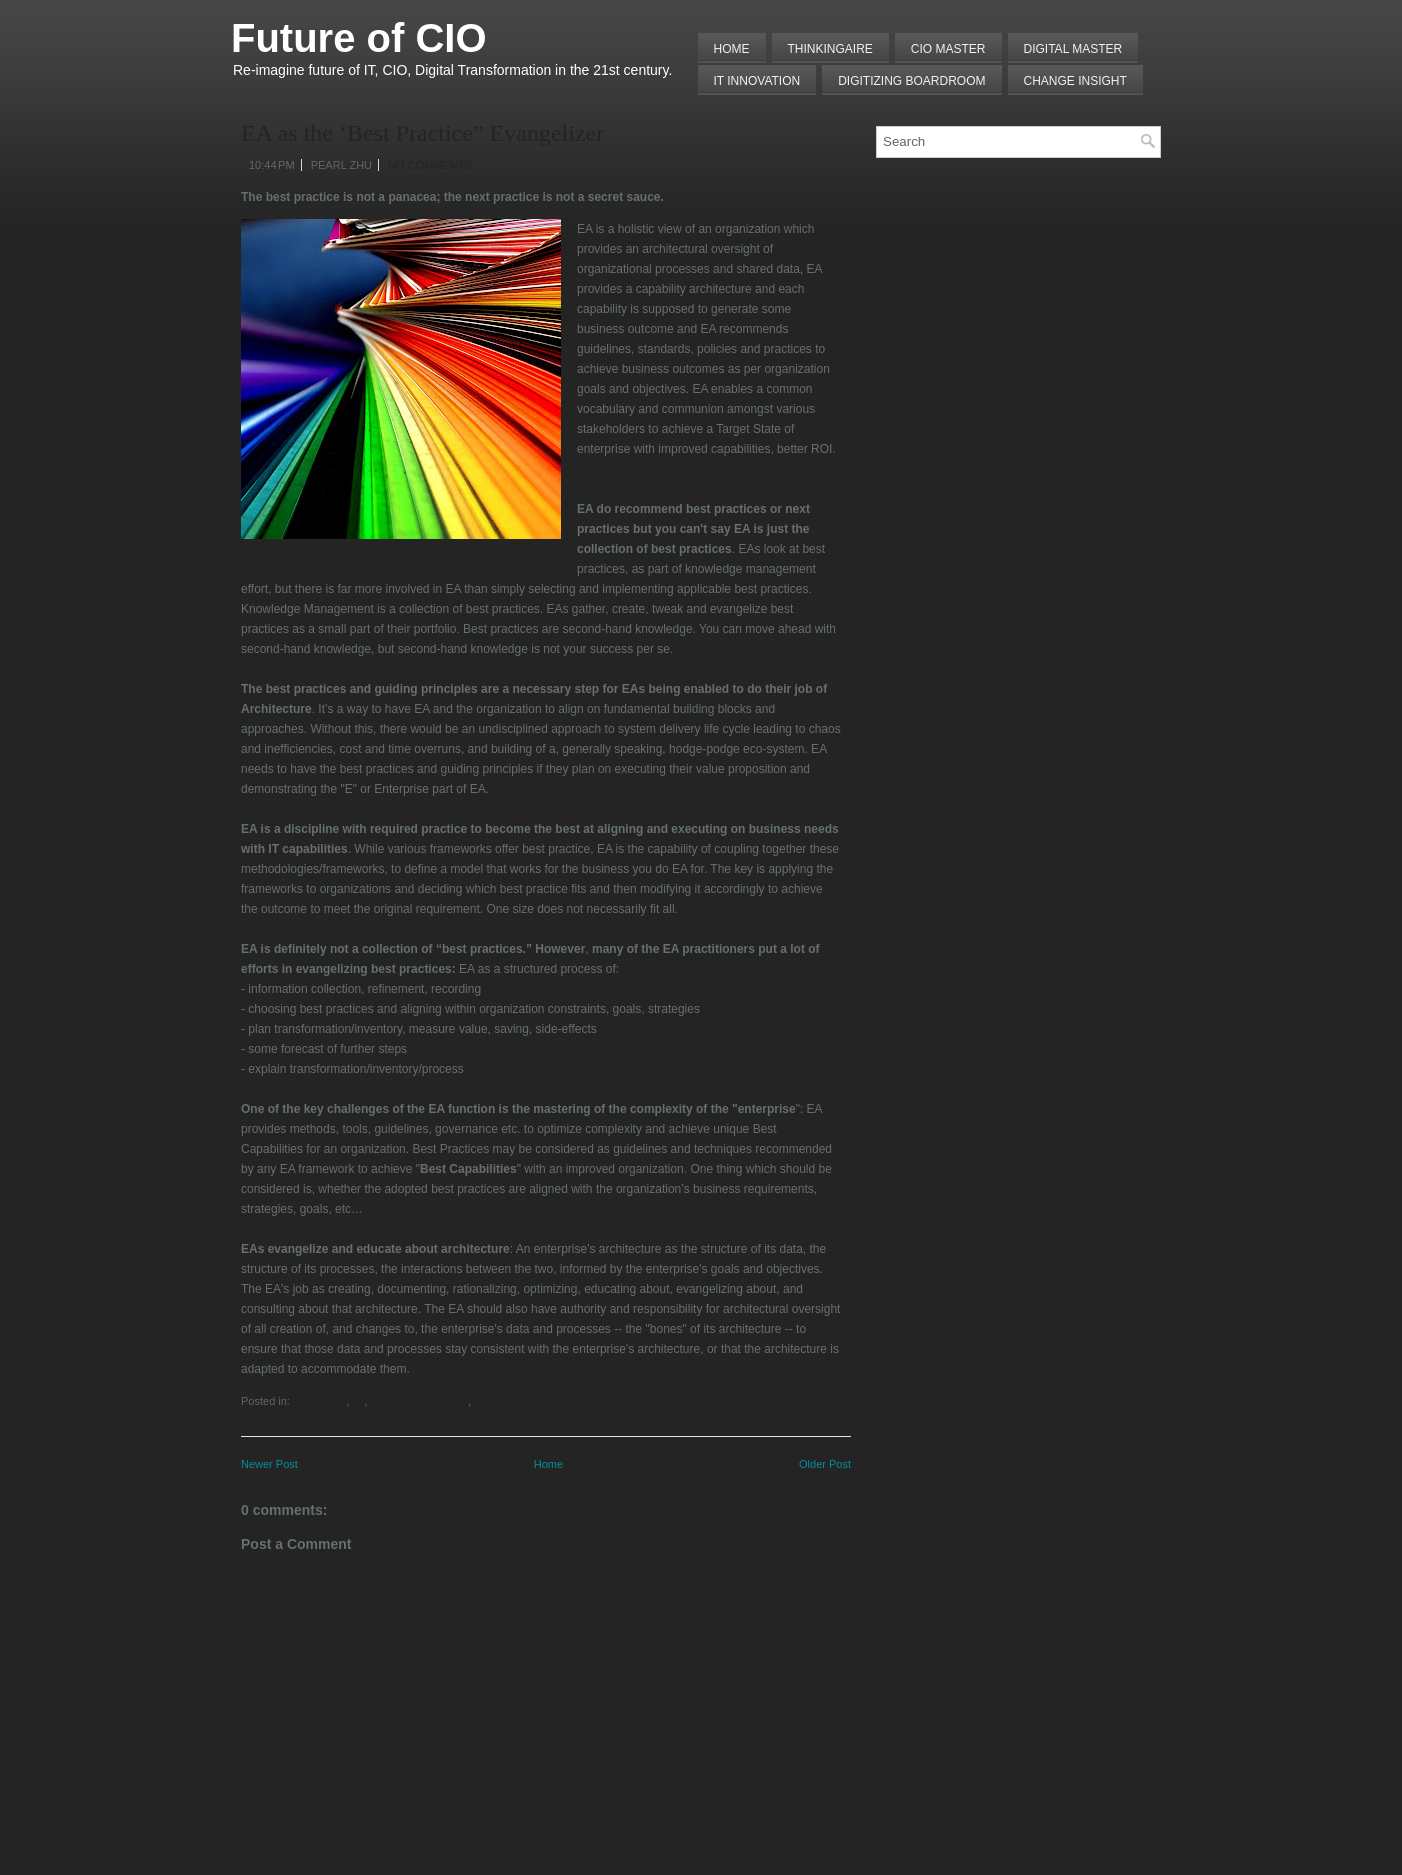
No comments (430, 165)
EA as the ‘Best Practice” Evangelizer (422, 133)
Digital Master (1073, 49)
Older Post (825, 1464)
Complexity (320, 1401)
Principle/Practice (513, 1401)
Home (732, 49)
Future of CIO (359, 38)
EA (357, 1401)
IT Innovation (757, 81)
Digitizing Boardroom (911, 81)
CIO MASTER (948, 49)
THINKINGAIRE (830, 49)
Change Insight (1075, 81)
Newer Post (269, 1464)
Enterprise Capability (417, 1401)
